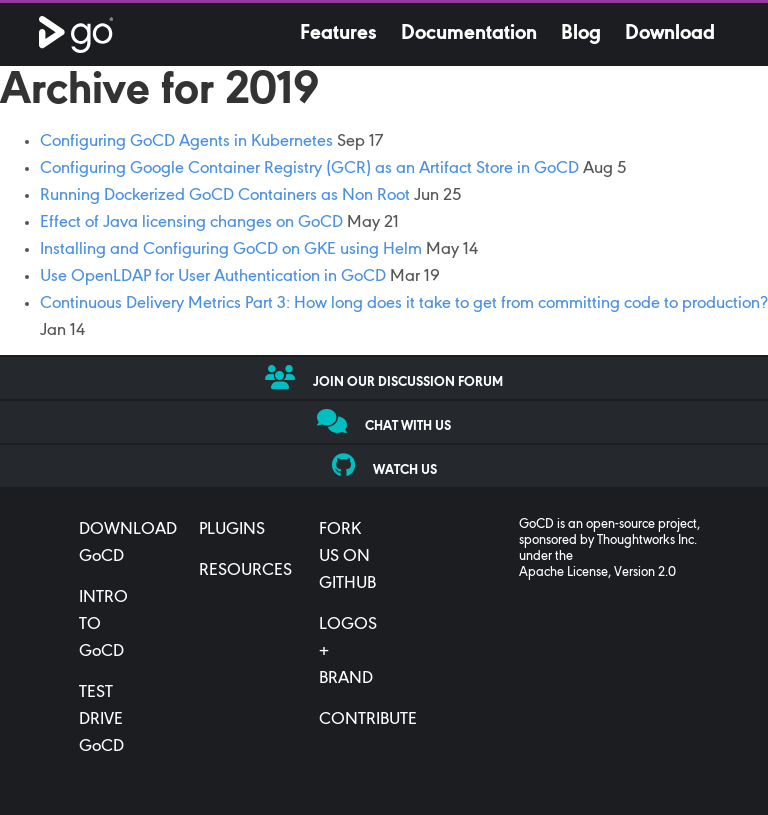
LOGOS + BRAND (348, 652)
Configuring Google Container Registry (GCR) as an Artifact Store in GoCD (309, 169)
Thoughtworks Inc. (647, 541)
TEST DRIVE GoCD (101, 720)
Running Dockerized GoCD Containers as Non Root (225, 196)
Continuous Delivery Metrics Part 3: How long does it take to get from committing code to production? (404, 304)
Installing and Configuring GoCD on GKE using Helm (231, 250)
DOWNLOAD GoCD (128, 543)
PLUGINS (232, 530)
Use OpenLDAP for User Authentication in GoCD (213, 277)
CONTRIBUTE (368, 720)
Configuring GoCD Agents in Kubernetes (186, 142)
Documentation (469, 34)
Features (338, 34)
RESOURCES (245, 571)
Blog (581, 34)
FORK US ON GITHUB (347, 557)
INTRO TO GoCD (103, 625)
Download (670, 34)
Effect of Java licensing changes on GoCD (191, 223)
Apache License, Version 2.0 (597, 573)
